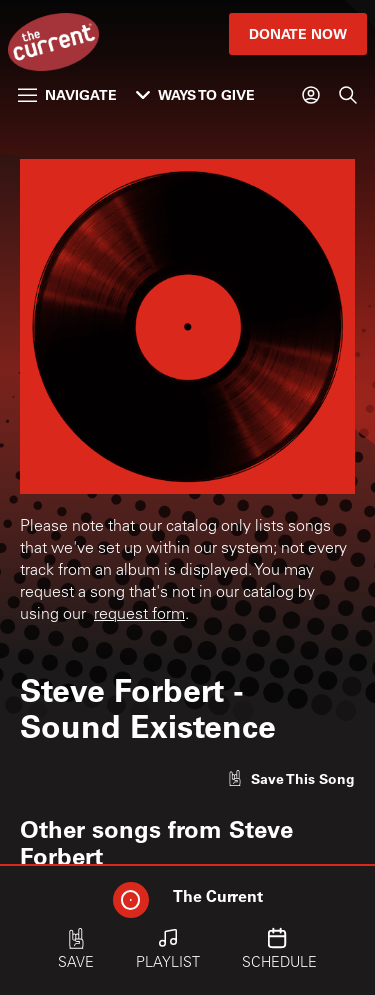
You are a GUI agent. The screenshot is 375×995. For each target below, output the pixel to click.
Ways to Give (195, 94)
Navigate (67, 94)
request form (139, 615)
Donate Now (298, 33)
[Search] (348, 95)
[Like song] (291, 778)
